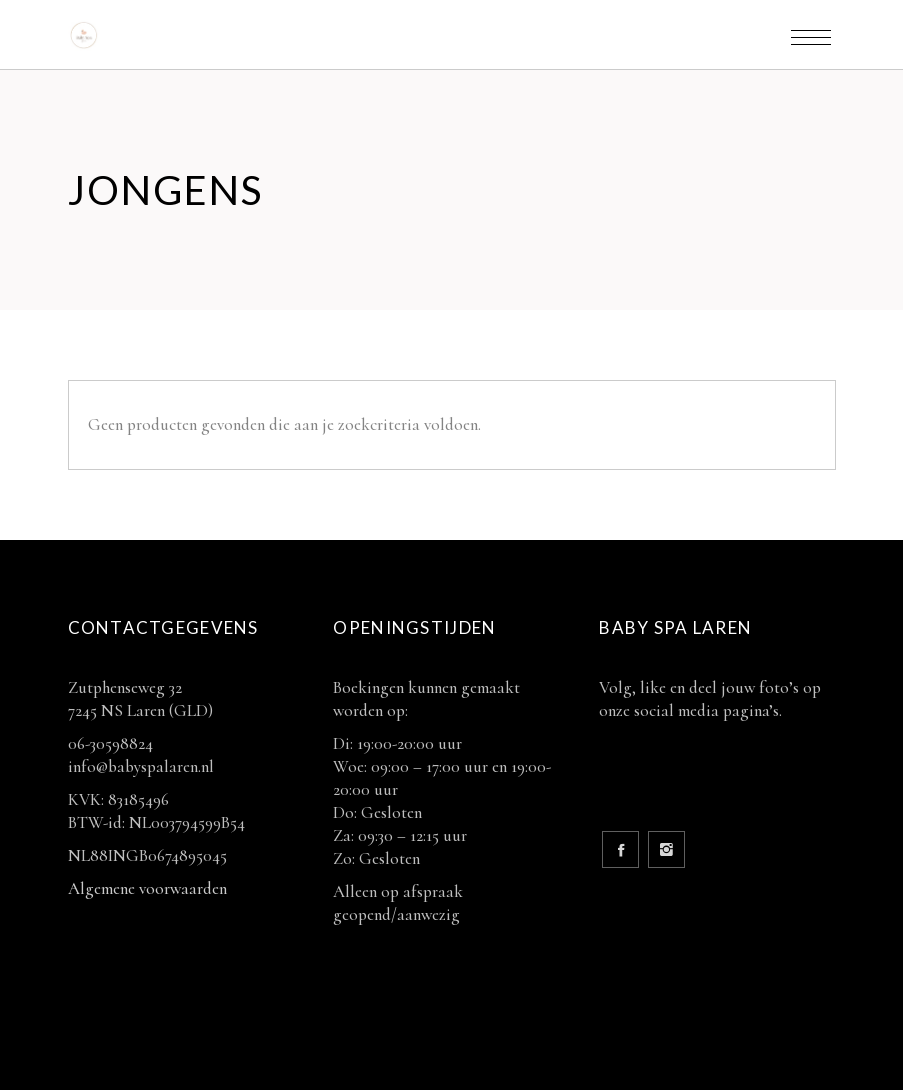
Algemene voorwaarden (147, 888)
